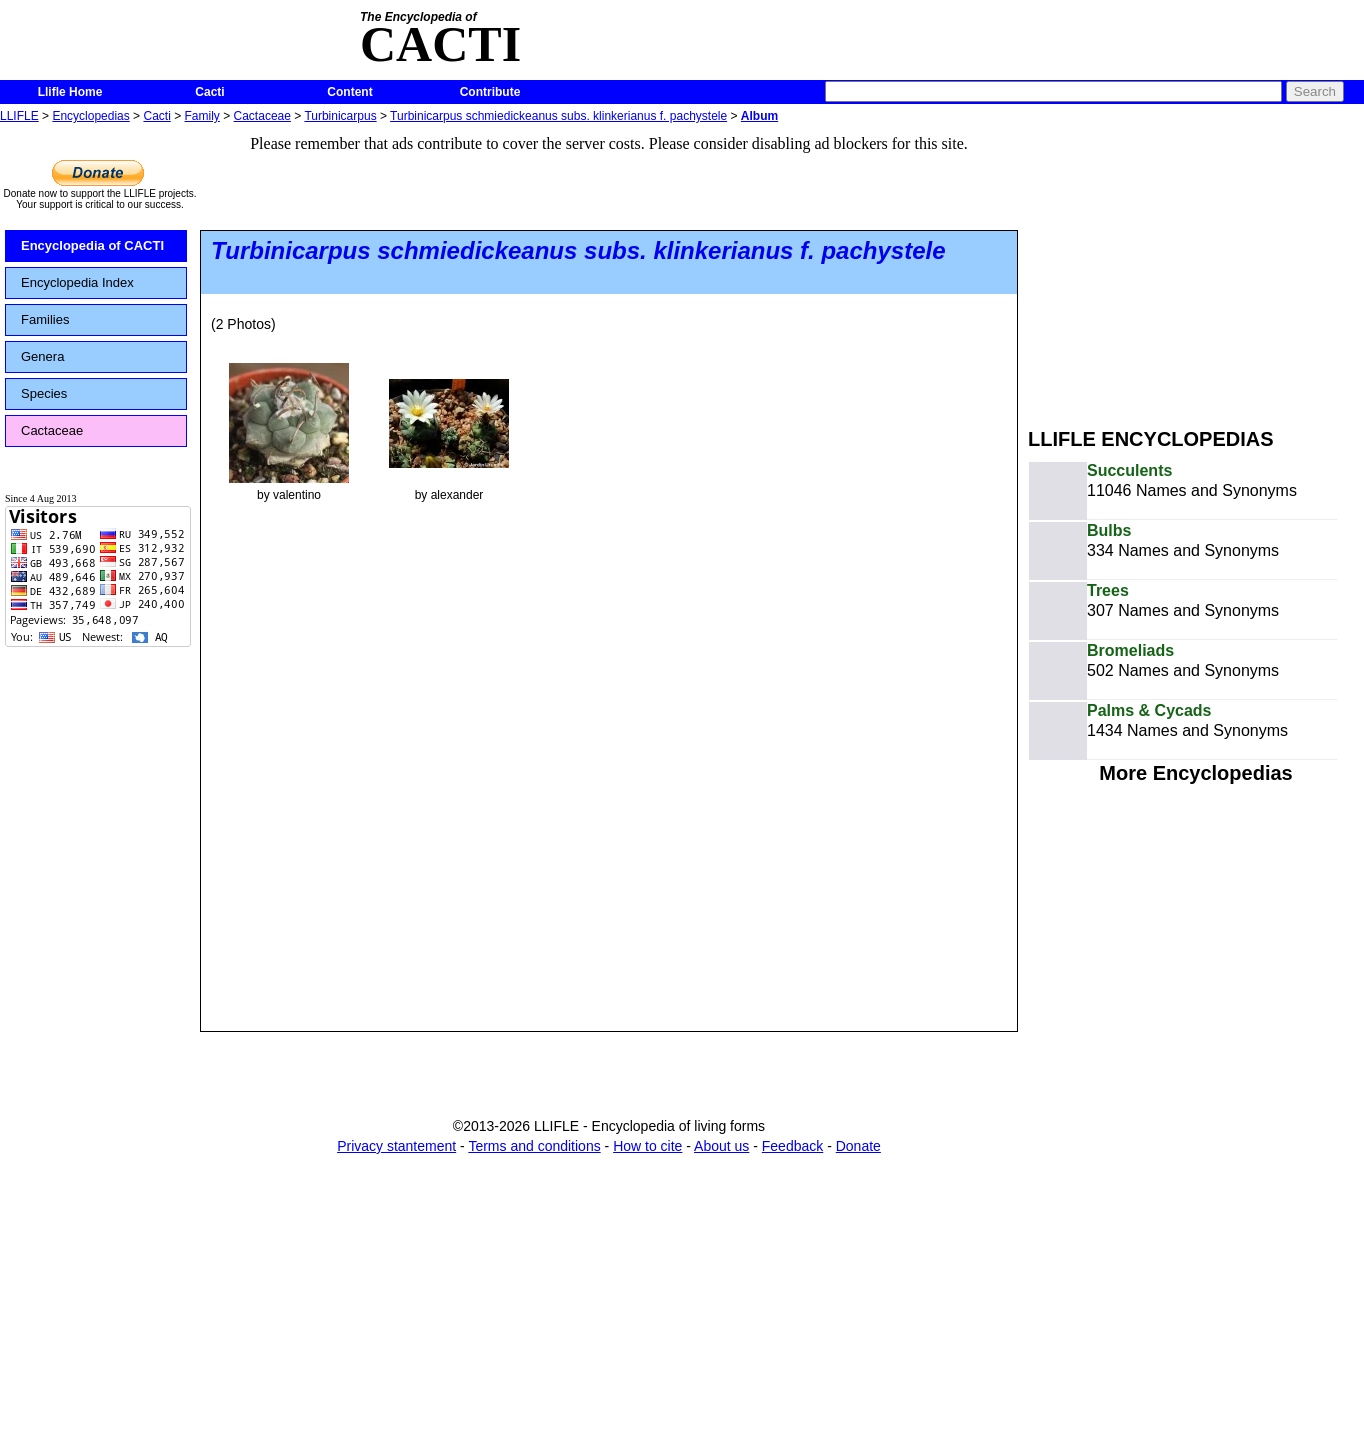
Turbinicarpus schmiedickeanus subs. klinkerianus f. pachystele (558, 116)
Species (44, 393)
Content (349, 92)
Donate (858, 1146)
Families (45, 319)
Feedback (792, 1146)
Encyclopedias (90, 116)
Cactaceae (262, 116)
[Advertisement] (1196, 268)
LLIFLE (19, 116)
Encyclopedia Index (77, 282)
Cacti (209, 92)
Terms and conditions (534, 1146)
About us (721, 1146)
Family (202, 116)
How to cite (647, 1146)
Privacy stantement (396, 1146)
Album (759, 116)
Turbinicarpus (340, 116)
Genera (42, 356)
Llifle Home (70, 92)
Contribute (490, 92)
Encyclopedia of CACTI (92, 245)
